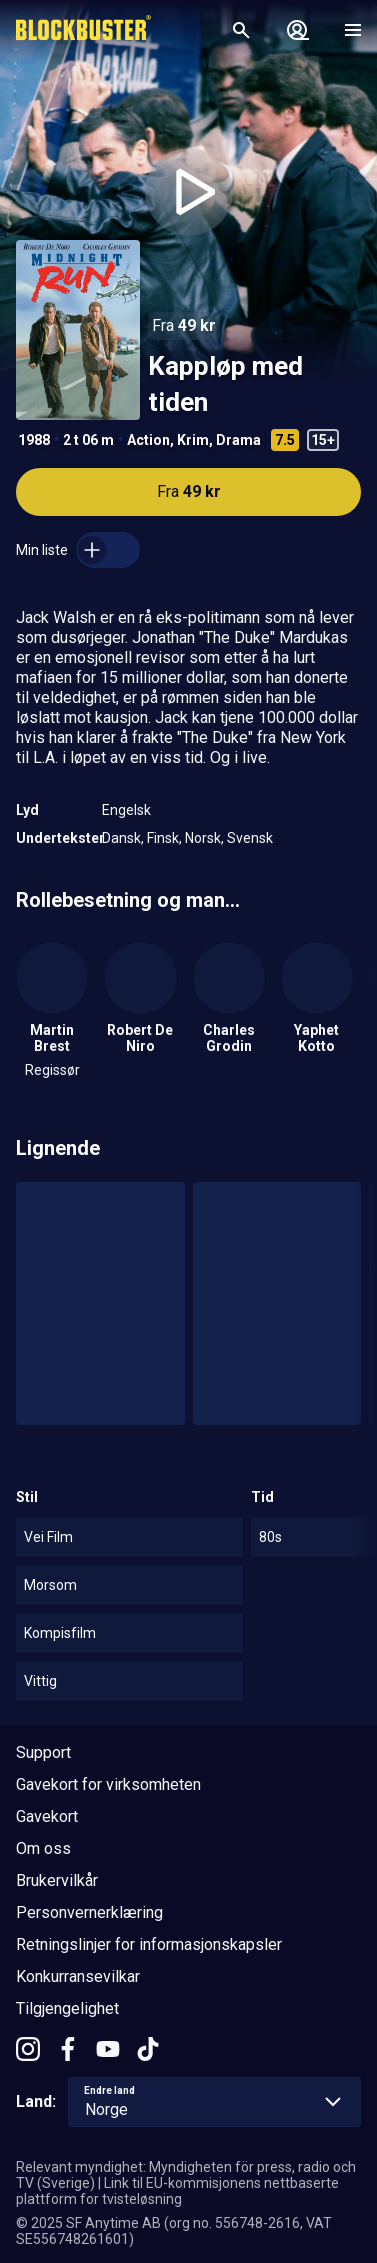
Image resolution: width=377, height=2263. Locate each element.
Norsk (203, 838)
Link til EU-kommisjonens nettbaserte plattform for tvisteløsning (177, 2191)
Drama (238, 440)
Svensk (250, 838)
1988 (34, 440)
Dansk (121, 838)
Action (148, 440)
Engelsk (126, 810)
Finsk (163, 838)
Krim (193, 440)
